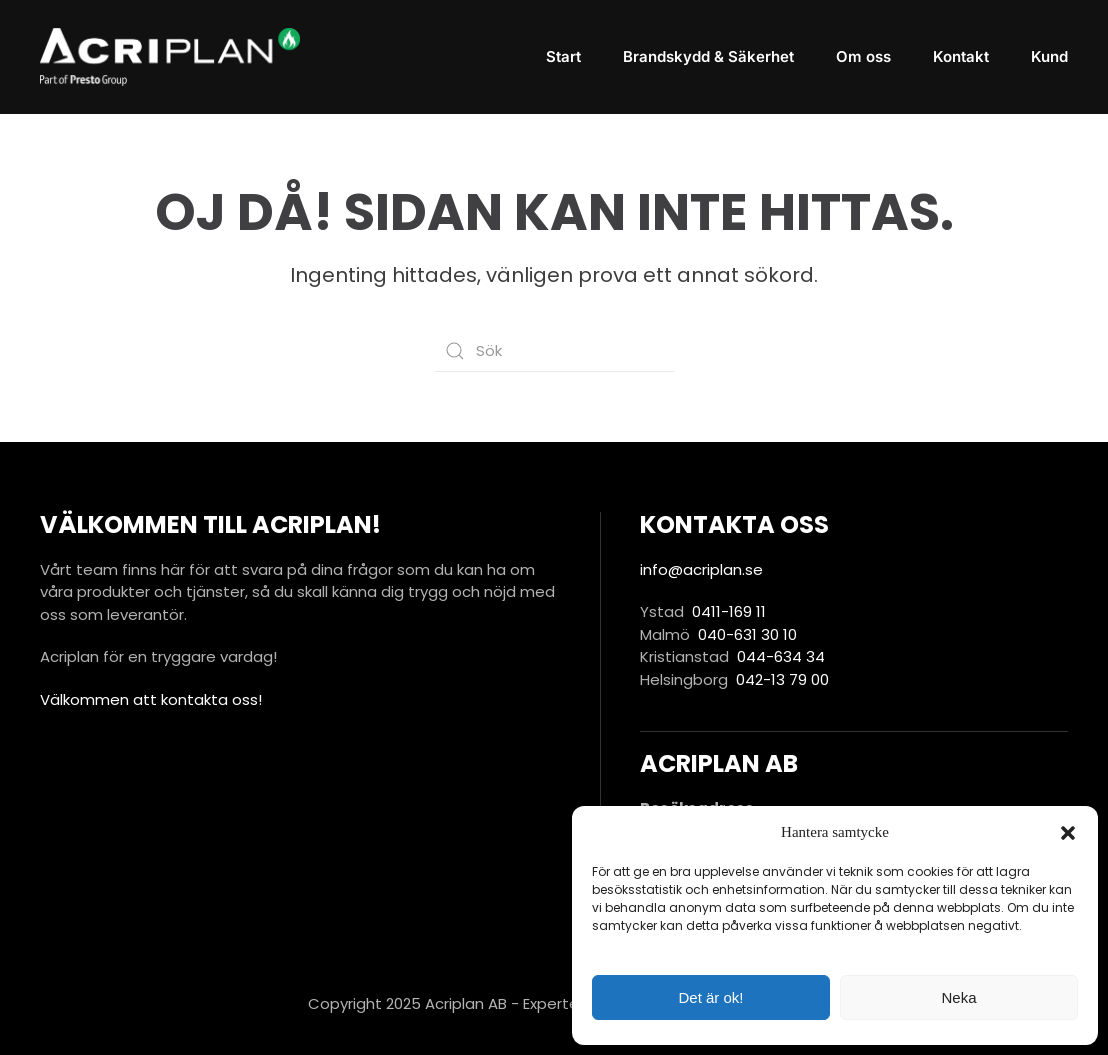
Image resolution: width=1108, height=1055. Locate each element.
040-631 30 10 (747, 634)
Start (563, 56)
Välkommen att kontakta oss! (151, 699)
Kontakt (961, 56)
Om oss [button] (863, 56)
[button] (1068, 832)
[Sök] (554, 351)
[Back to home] (170, 57)
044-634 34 (781, 656)
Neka (958, 997)
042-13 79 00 (782, 679)
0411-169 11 (729, 611)
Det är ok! (710, 997)
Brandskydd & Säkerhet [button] (708, 56)
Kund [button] (1049, 56)
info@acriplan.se (701, 569)
